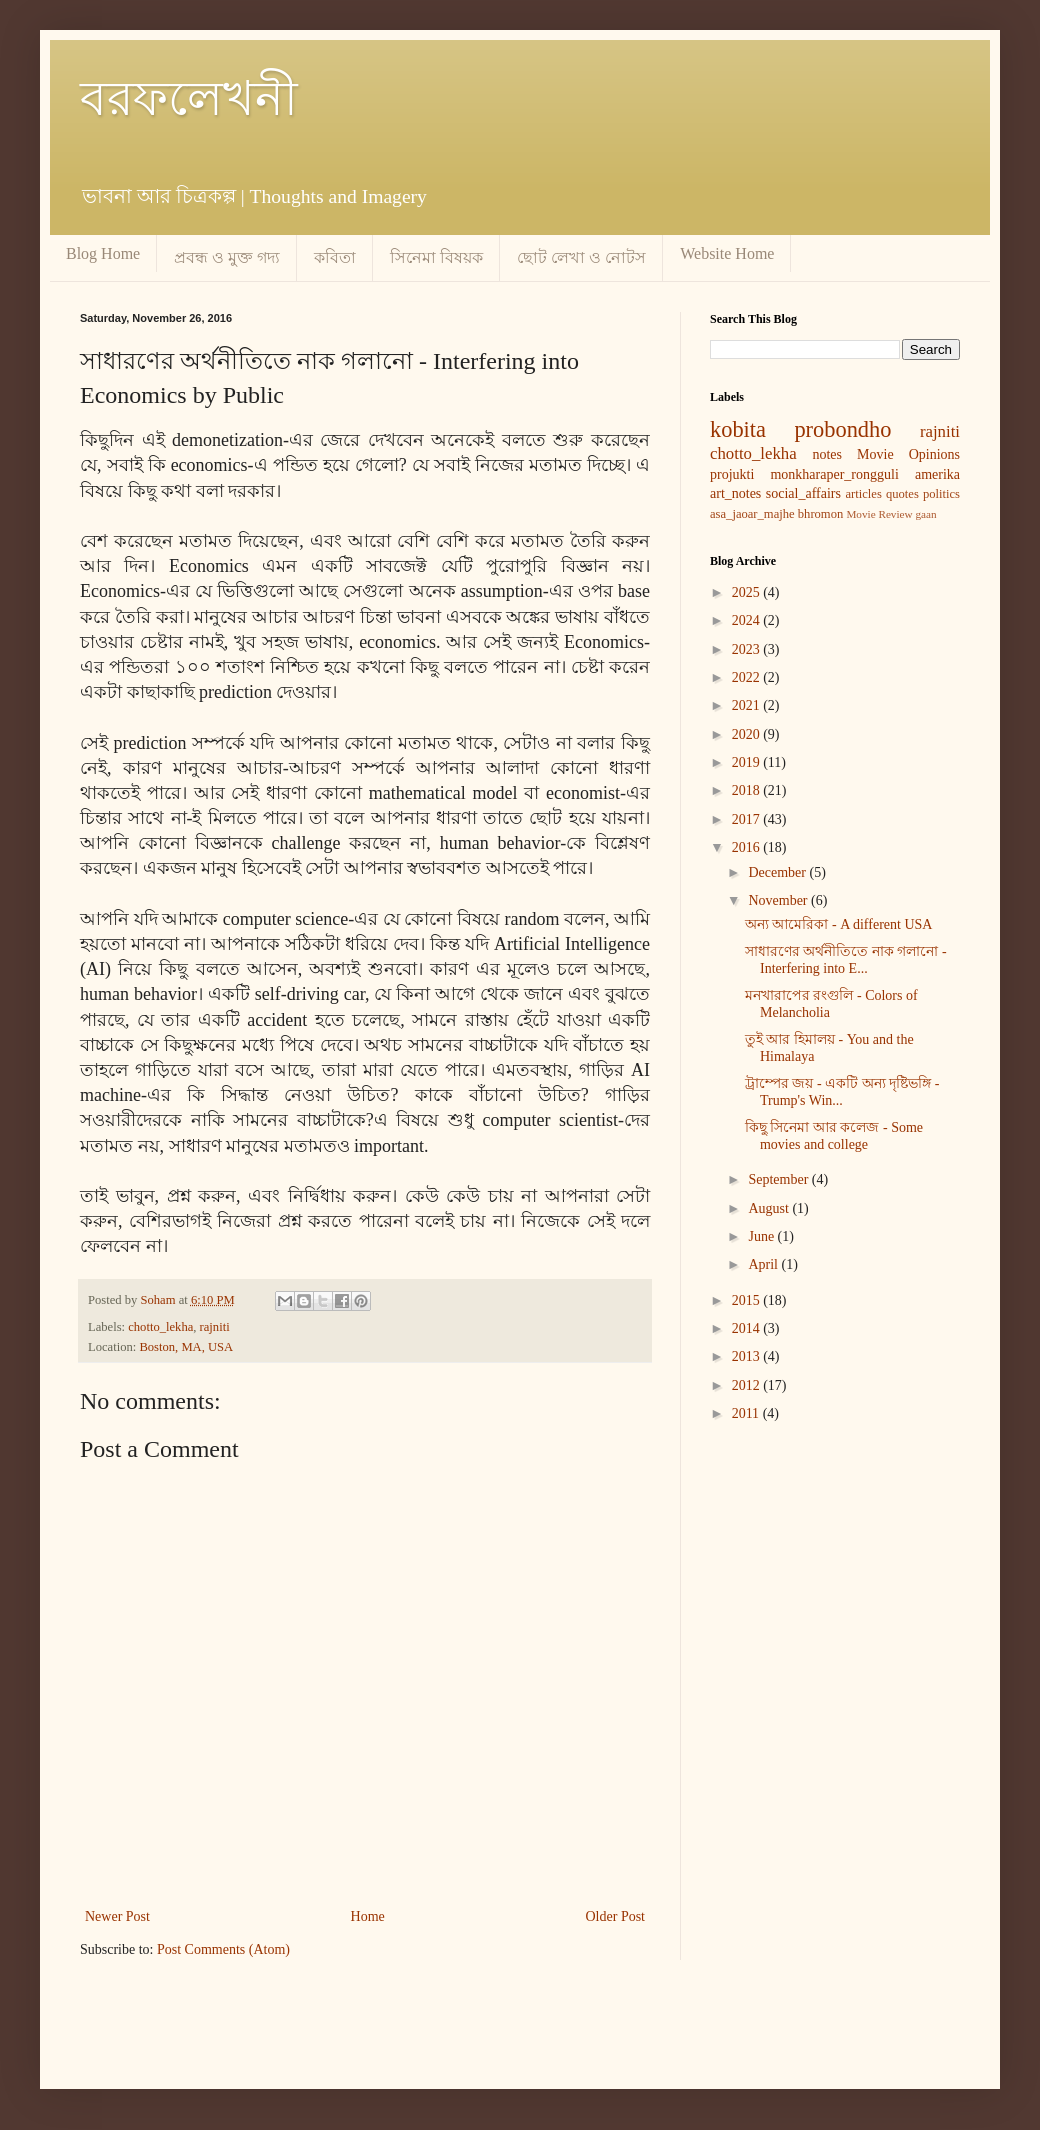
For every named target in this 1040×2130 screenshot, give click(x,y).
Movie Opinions (908, 454)
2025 (748, 592)
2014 (748, 1328)
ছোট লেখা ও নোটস (581, 257)
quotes (902, 494)
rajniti (215, 1327)
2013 (748, 1356)
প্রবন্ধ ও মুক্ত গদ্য (227, 257)
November (779, 900)
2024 (748, 620)
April (764, 1264)
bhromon (820, 514)
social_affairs (803, 493)
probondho (842, 429)
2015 (748, 1300)
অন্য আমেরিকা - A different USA (838, 924)
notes (827, 454)
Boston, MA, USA (186, 1347)
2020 (748, 734)
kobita (738, 429)
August (770, 1208)
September (779, 1179)
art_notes (735, 493)
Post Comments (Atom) (223, 1949)
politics (941, 494)
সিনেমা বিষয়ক (436, 257)
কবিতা (335, 257)
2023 (748, 649)
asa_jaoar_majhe (752, 514)
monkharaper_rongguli (834, 474)
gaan (925, 514)
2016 (748, 847)
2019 (748, 762)
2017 (748, 819)
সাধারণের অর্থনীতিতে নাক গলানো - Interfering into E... (846, 960)
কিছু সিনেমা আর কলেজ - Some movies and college (834, 1136)
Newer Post (117, 1916)
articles (863, 494)
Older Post (616, 1916)
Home (368, 1916)
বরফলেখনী (189, 98)
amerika (937, 474)
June (762, 1236)
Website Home (727, 253)
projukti (732, 474)
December (778, 872)
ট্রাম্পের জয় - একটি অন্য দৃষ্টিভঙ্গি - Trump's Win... (842, 1092)
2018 (748, 790)
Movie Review (879, 514)
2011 (747, 1413)
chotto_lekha (160, 1327)
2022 (748, 677)
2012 (748, 1385)
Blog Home (103, 253)
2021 (748, 705)
